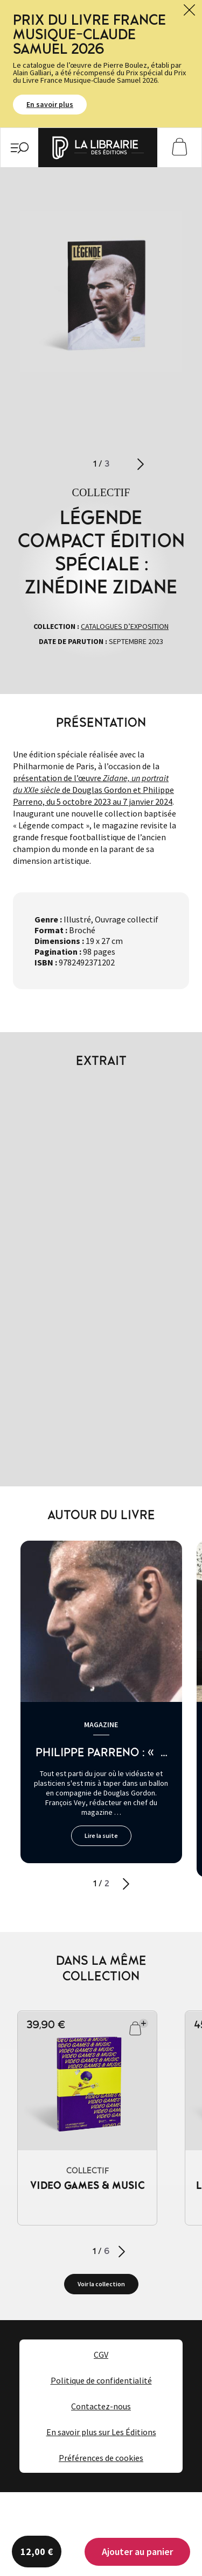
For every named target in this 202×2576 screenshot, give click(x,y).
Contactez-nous (101, 2406)
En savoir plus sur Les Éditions (101, 2432)
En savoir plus (49, 104)
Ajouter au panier (137, 2551)
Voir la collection (101, 2284)
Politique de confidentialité (101, 2380)
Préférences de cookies (101, 2457)
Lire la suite (101, 1835)
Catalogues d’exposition (125, 626)
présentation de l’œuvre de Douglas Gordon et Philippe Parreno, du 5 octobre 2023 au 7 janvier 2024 (93, 789)
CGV (101, 2354)
